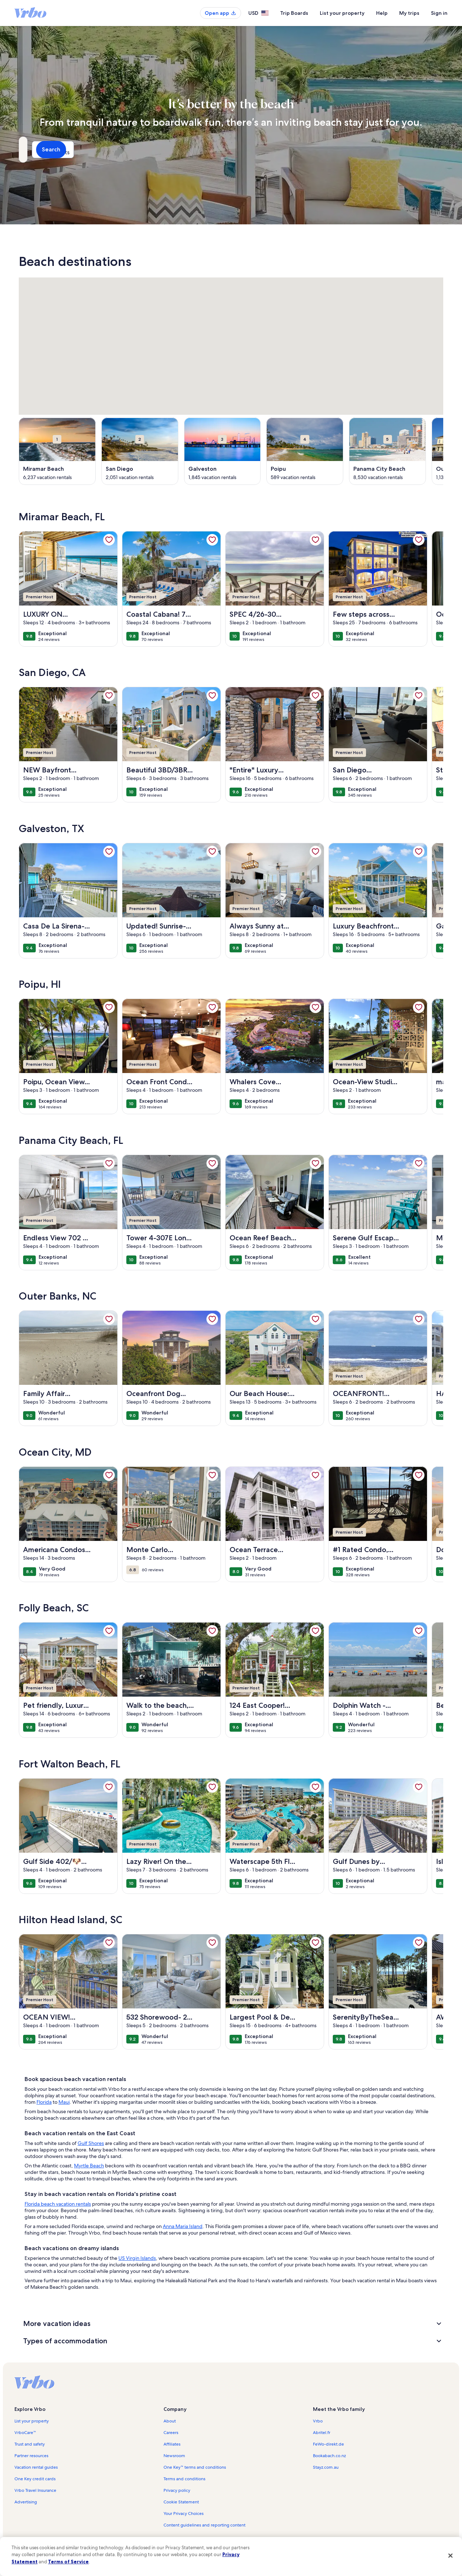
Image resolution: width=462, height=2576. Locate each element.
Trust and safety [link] (29, 2444)
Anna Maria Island (182, 2226)
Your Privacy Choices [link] (184, 2513)
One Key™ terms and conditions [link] (195, 2467)
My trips (409, 13)
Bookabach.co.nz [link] (329, 2456)
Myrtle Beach (89, 2165)
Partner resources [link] (31, 2456)
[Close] (450, 2555)
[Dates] (214, 149)
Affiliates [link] (172, 2444)
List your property (342, 13)
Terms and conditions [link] (184, 2479)
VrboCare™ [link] (25, 2432)
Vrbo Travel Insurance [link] (35, 2490)
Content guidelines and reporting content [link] (204, 2525)
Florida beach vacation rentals (58, 2204)
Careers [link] (171, 2432)
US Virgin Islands (137, 2258)
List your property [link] (31, 2421)
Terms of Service (68, 2561)
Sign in (439, 13)
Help (382, 13)
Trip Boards (294, 13)
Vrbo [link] (318, 2421)
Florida (44, 2102)
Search (424, 149)
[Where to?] (85, 149)
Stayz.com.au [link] (326, 2467)
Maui (64, 2102)
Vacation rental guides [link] (36, 2467)
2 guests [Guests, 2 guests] (307, 152)
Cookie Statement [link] (181, 2502)
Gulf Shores (91, 2143)
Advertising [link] (25, 2502)
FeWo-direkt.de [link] (328, 2444)
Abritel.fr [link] (321, 2432)
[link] (109, 540)
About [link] (170, 2421)
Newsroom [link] (174, 2456)
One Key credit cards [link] (35, 2479)
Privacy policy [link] (177, 2490)
